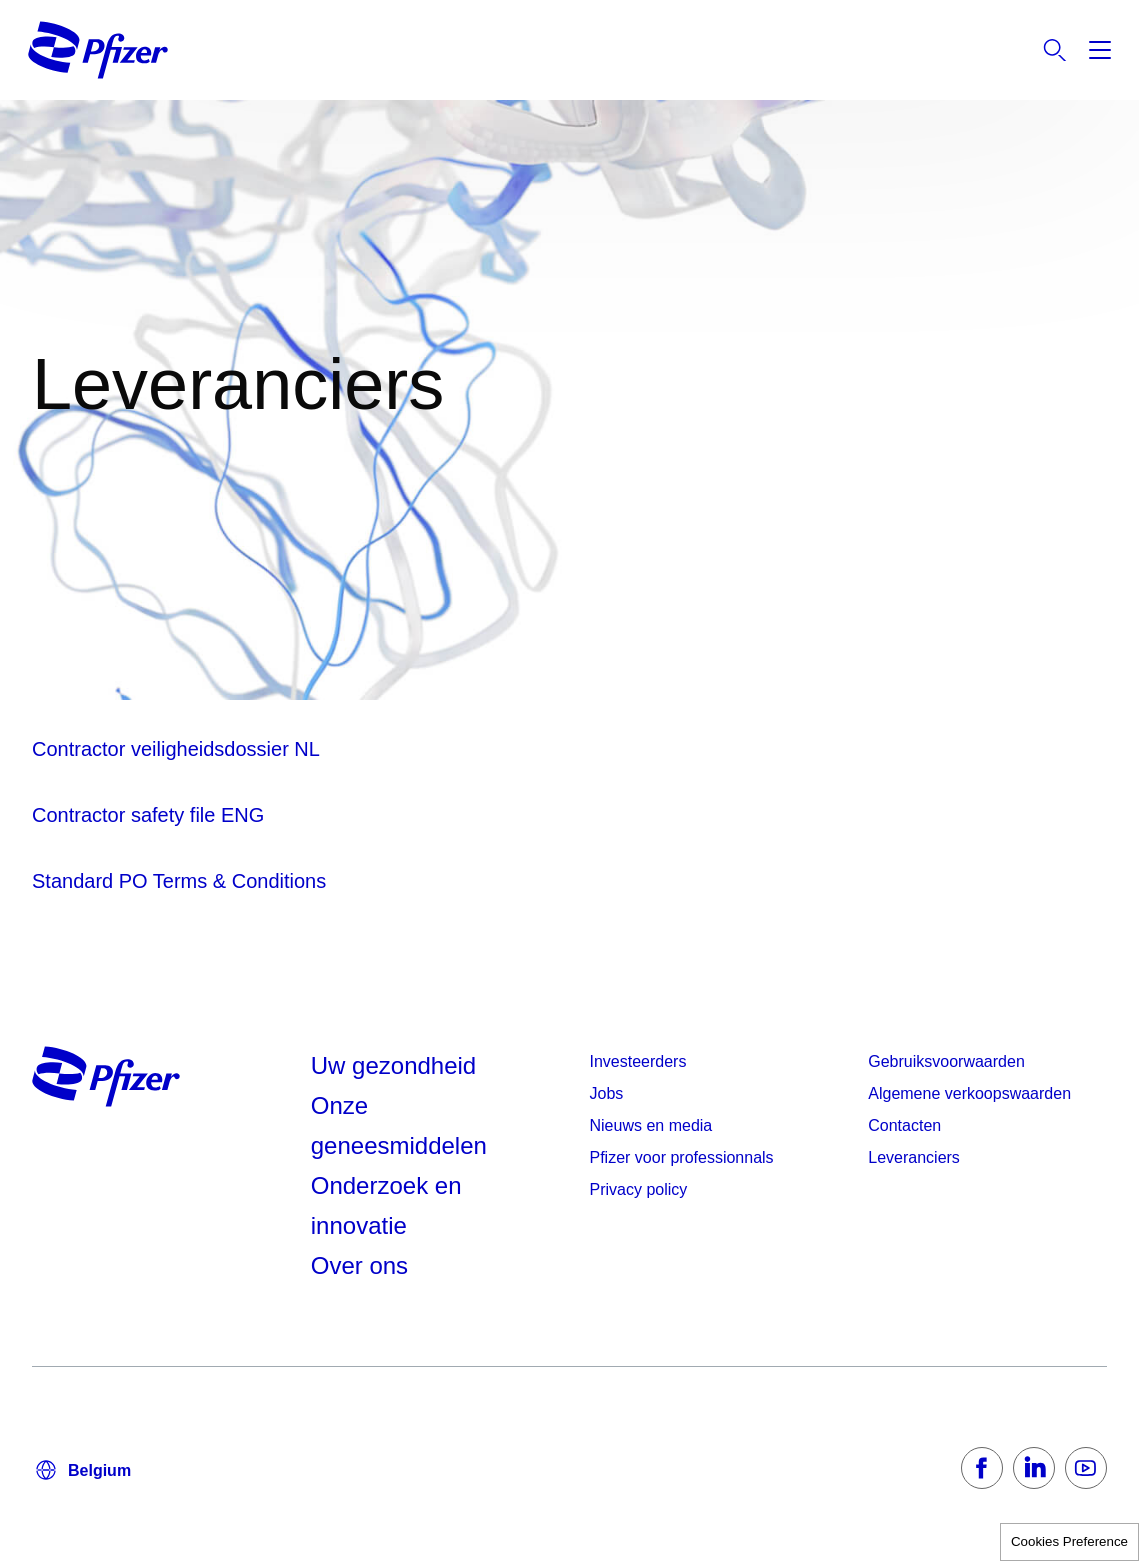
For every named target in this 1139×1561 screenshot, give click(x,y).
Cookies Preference (1069, 1541)
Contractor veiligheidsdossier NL (176, 749)
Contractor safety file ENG (148, 815)
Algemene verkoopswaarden (969, 1093)
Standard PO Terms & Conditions (179, 881)
